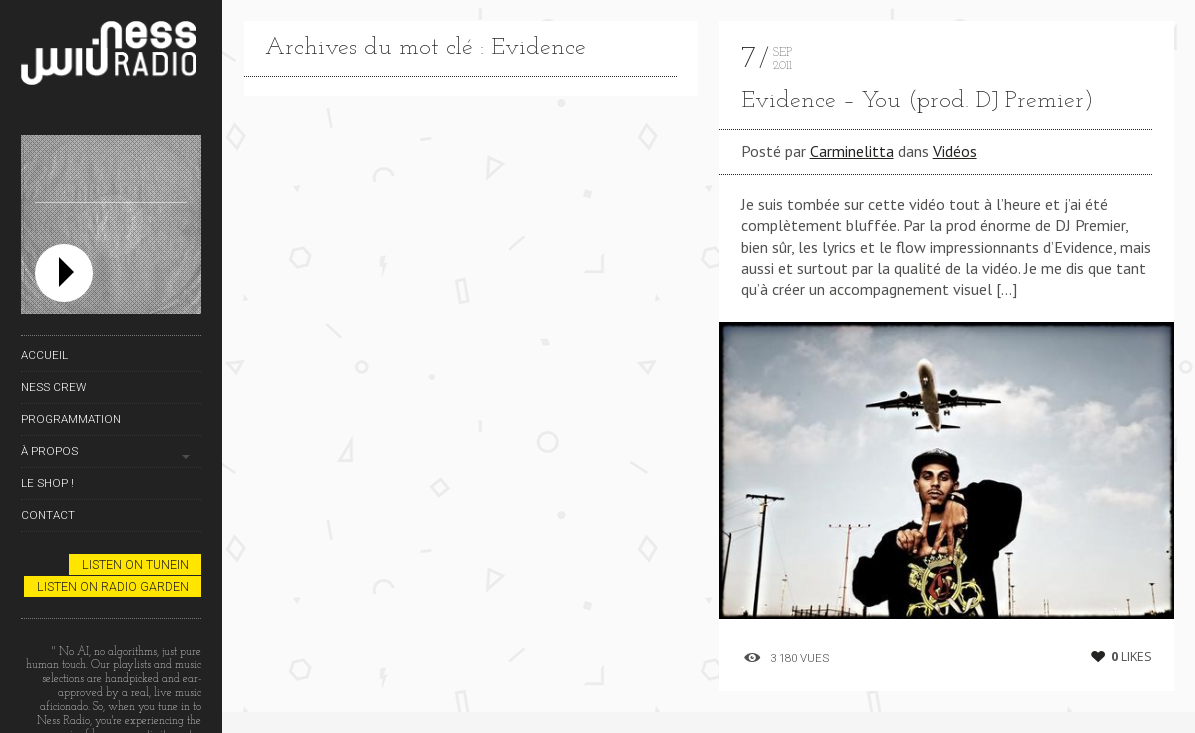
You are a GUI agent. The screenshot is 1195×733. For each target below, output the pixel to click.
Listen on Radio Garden (113, 586)
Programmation (71, 419)
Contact (48, 515)
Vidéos (955, 151)
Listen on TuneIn (135, 564)
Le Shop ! (47, 483)
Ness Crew (53, 387)
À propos (49, 451)
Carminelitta (852, 151)
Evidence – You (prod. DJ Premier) (917, 101)
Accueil (44, 355)
